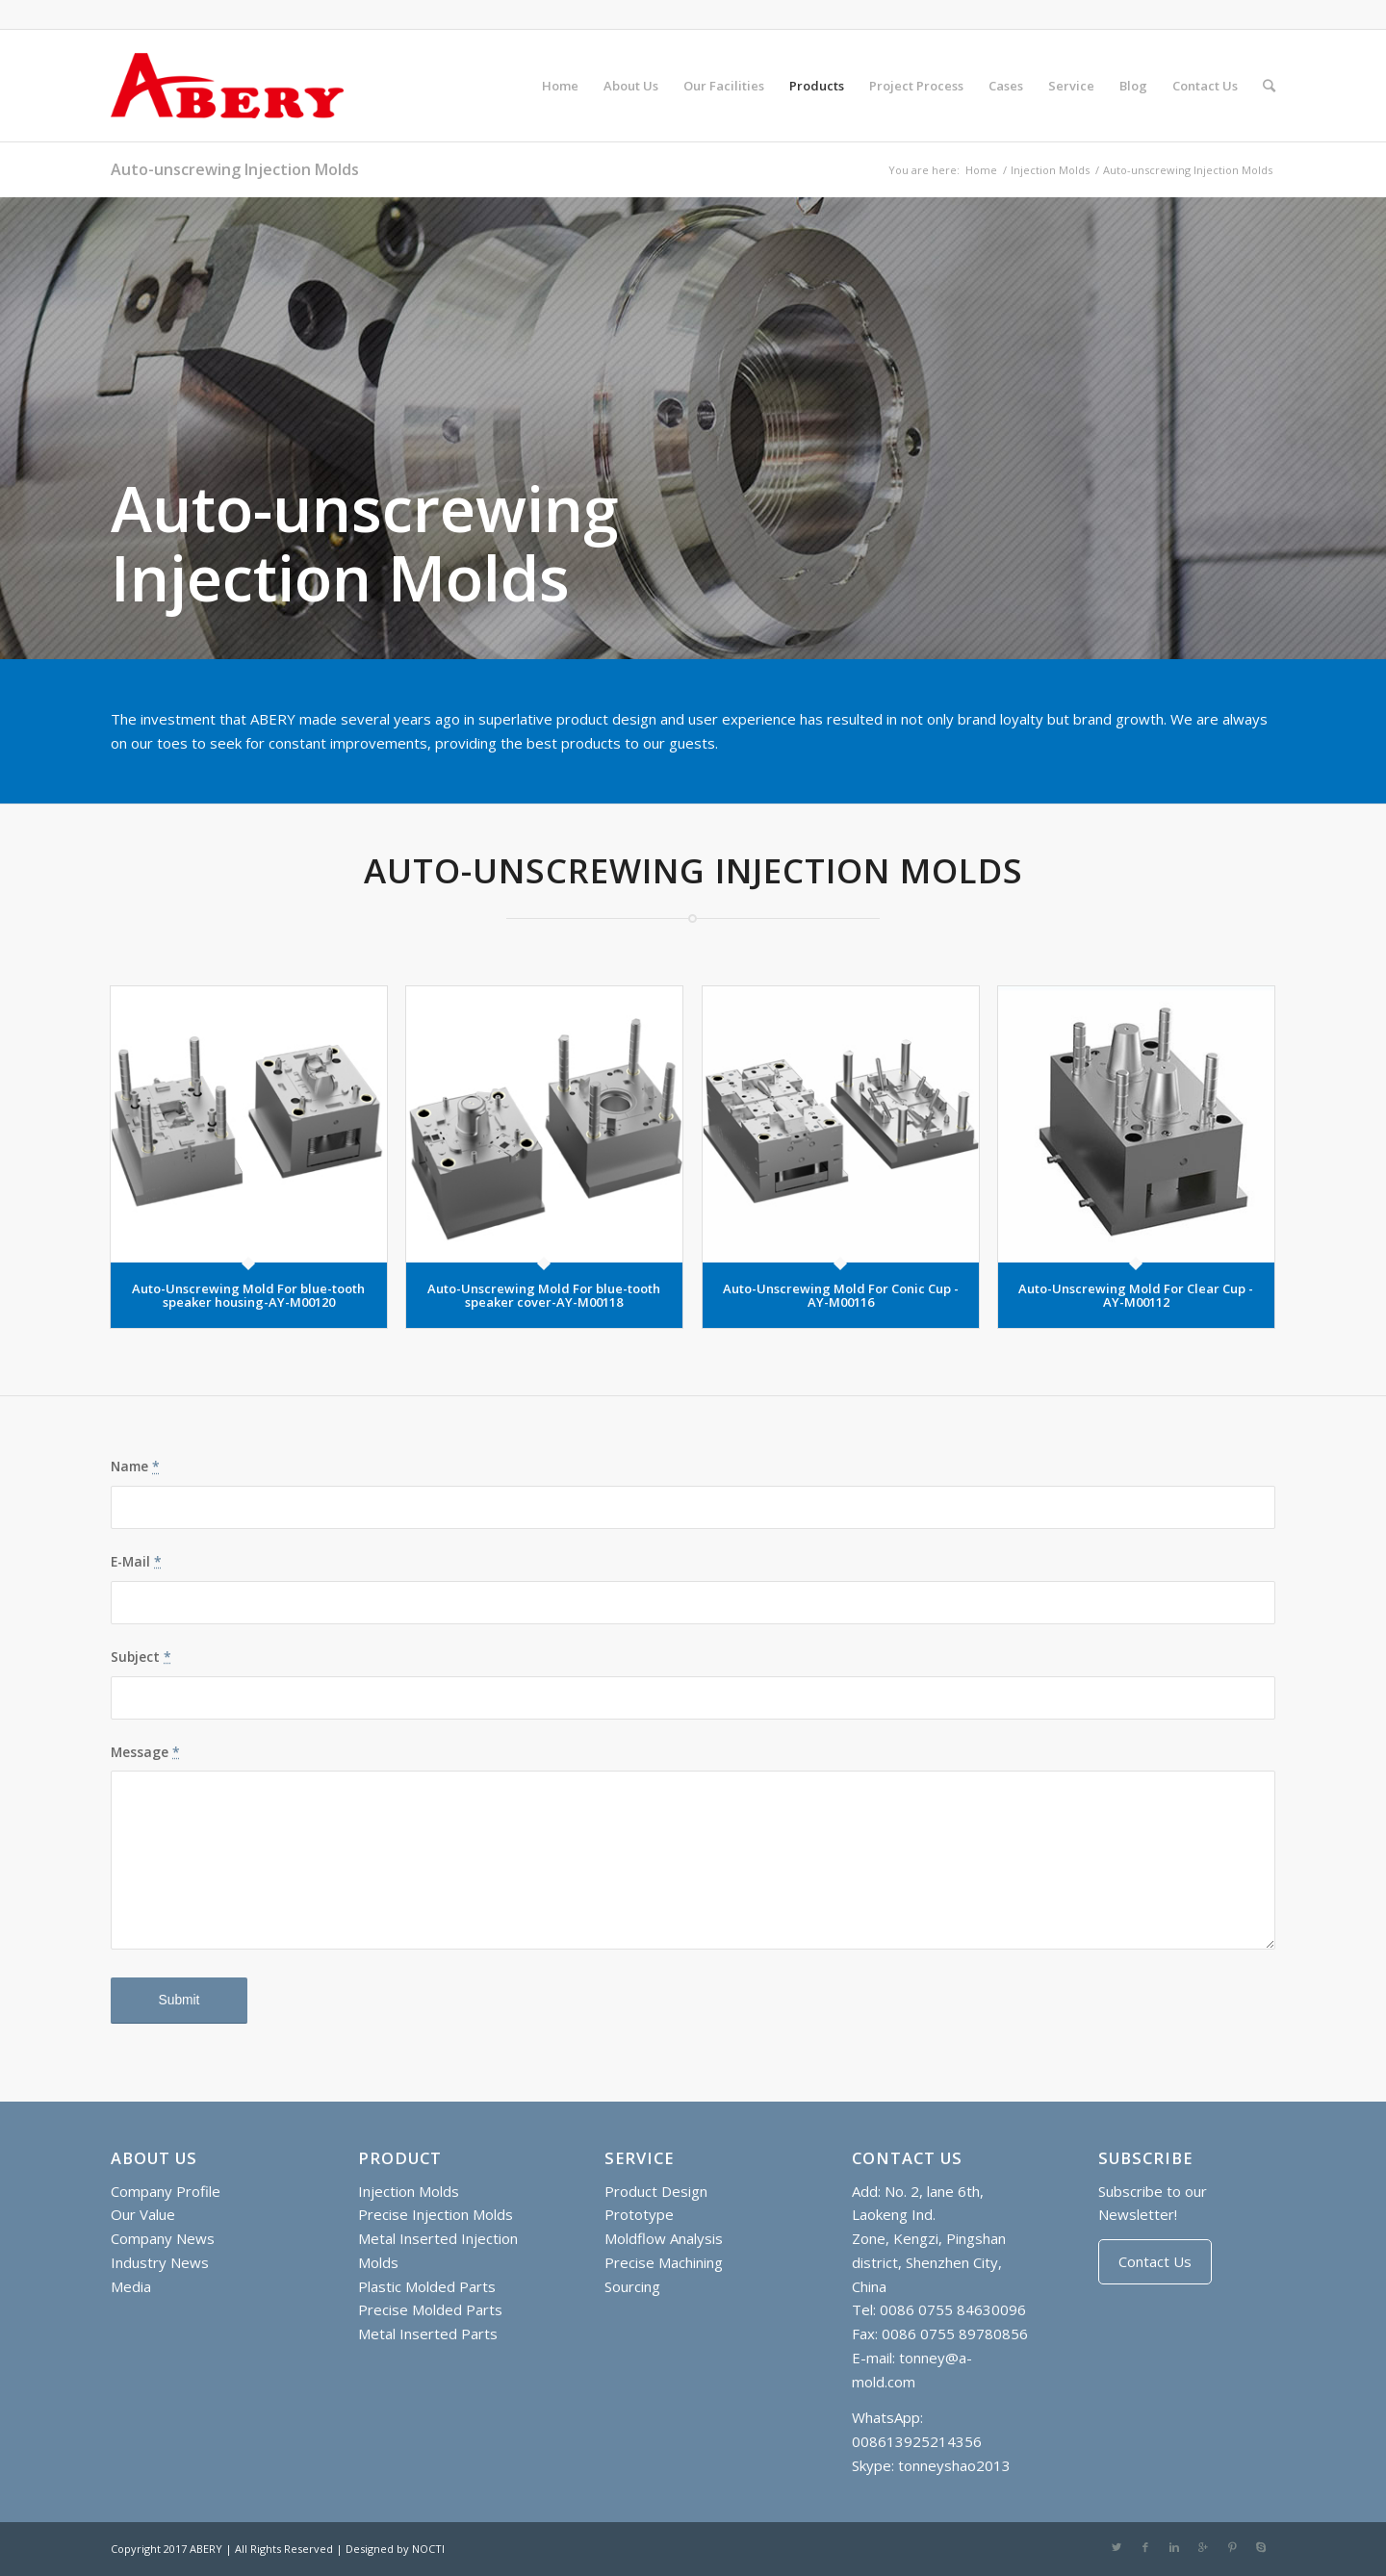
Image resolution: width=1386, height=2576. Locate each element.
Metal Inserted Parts (428, 2333)
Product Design (655, 2191)
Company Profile (165, 2191)
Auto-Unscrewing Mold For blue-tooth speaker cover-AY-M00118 (543, 1295)
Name (135, 1466)
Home (981, 170)
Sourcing (632, 2286)
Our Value (143, 2214)
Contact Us (1155, 2261)
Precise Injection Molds (435, 2214)
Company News (163, 2238)
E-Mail (136, 1561)
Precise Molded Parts (430, 2309)
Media (131, 2286)
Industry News (160, 2262)
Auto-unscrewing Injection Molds (235, 169)
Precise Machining (663, 2262)
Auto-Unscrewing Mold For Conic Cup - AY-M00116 (841, 1295)
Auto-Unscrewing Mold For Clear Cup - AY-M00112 (1135, 1295)
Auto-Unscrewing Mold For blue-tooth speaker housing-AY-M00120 (248, 1295)
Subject (141, 1656)
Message (145, 1752)
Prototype (639, 2214)
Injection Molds (1050, 170)
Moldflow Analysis (663, 2238)
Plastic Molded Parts (427, 2286)
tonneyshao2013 (954, 2465)
